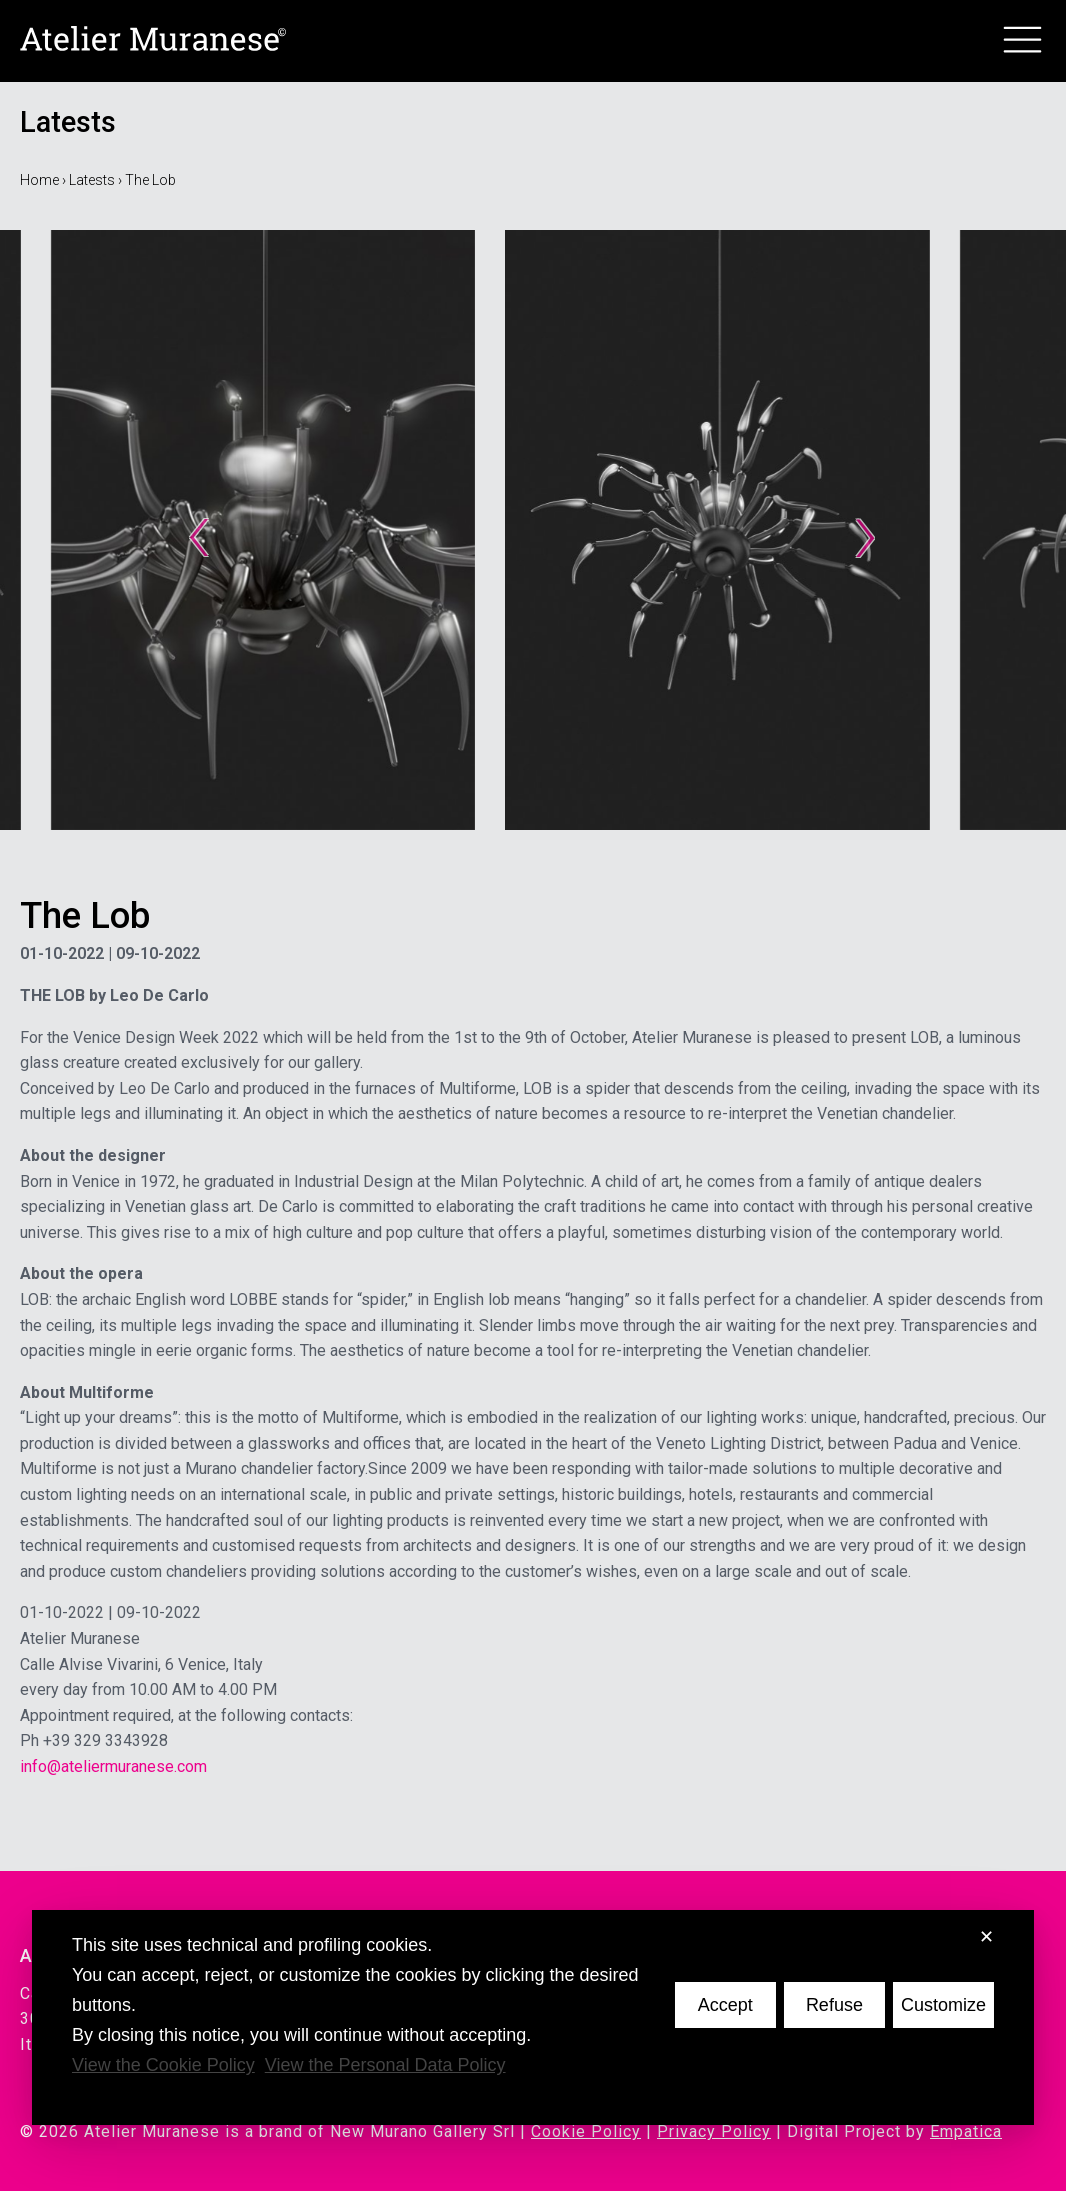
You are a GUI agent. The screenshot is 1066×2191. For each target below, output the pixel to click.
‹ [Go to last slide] (200, 530)
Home (39, 180)
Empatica (966, 2131)
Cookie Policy (586, 2131)
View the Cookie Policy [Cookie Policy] (163, 2065)
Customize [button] (943, 2005)
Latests (92, 180)
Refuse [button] (834, 2005)
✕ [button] (986, 1937)
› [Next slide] (866, 530)
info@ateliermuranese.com (113, 1766)
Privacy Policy (714, 2131)
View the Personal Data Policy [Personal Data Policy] (385, 2065)
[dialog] (533, 2017)
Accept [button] (725, 2005)
